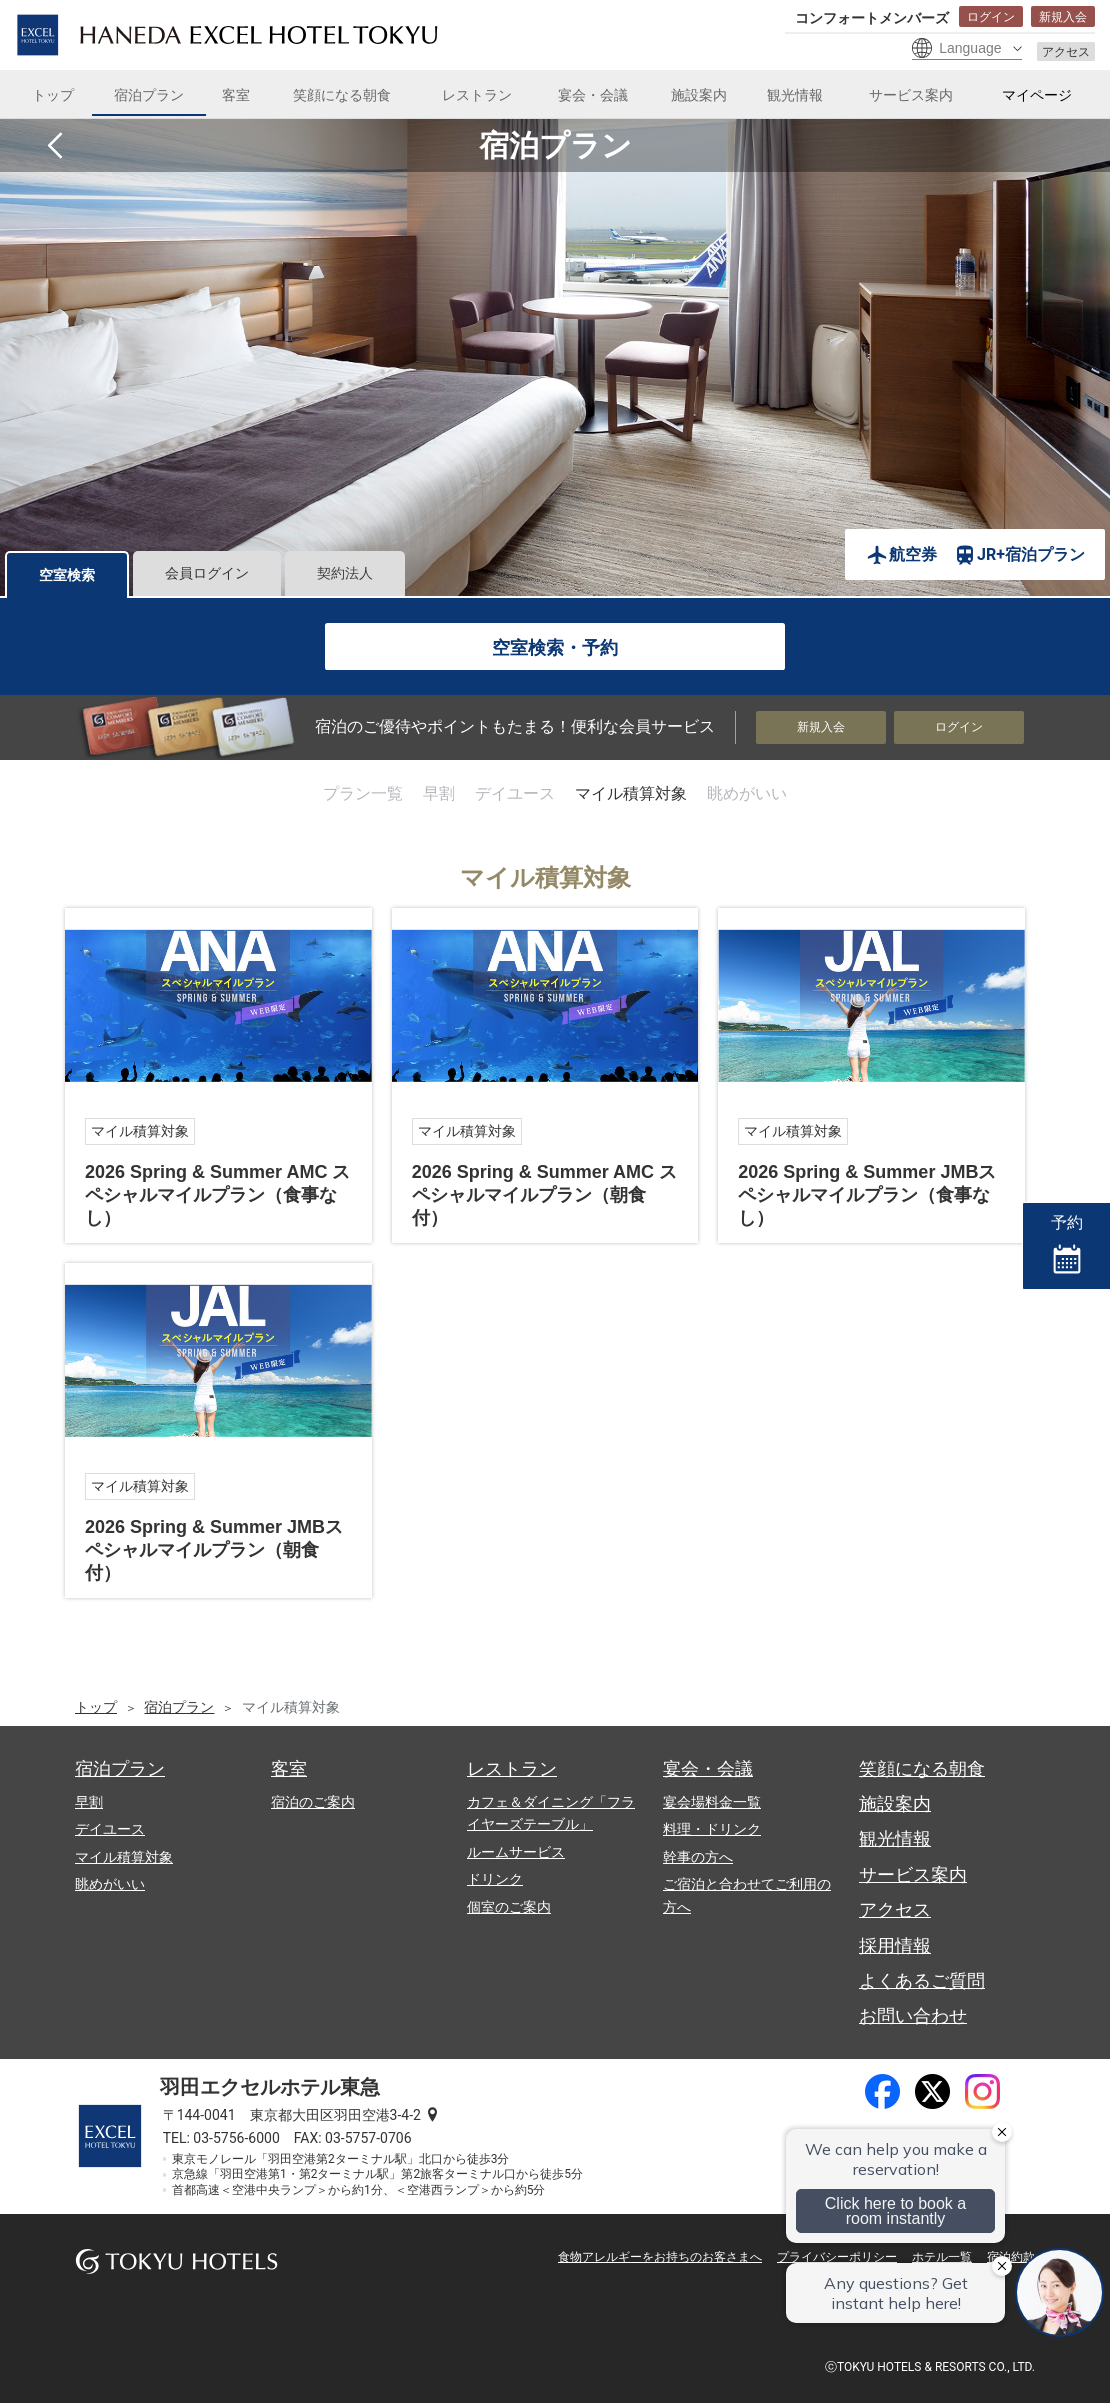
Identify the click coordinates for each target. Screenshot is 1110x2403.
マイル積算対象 (631, 793)
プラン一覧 (363, 793)
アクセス (1066, 52)
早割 (439, 793)
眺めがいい (747, 793)
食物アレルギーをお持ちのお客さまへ (660, 2257)
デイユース (515, 793)
